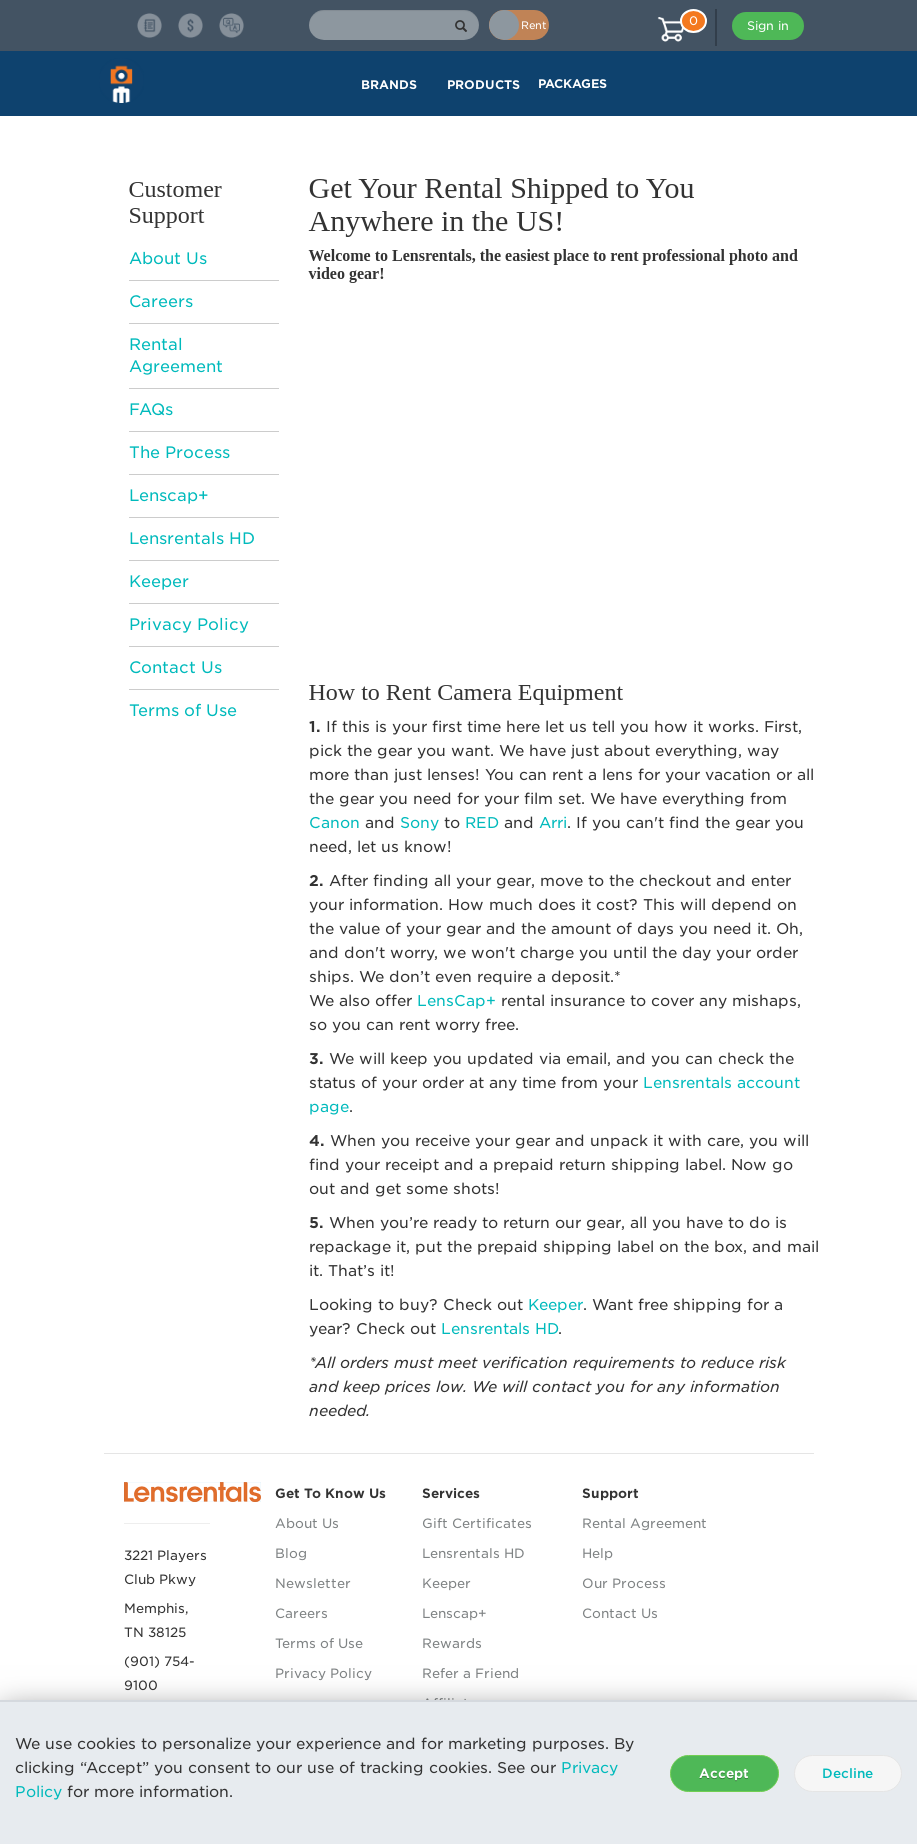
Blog (291, 1553)
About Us (168, 258)
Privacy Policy (189, 624)
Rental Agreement (644, 1523)
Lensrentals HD (192, 538)
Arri (553, 823)
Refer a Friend (470, 1673)
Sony (419, 823)
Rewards (452, 1643)
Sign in (768, 25)
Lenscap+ (169, 495)
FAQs (151, 409)
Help (597, 1553)
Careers (161, 301)
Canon (334, 823)
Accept (724, 1773)
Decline (847, 1773)
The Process (179, 452)
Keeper (159, 581)
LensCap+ (456, 1001)
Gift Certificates (477, 1523)
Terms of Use (183, 710)
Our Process (624, 1583)
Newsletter (313, 1583)
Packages (572, 83)
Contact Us (175, 667)
